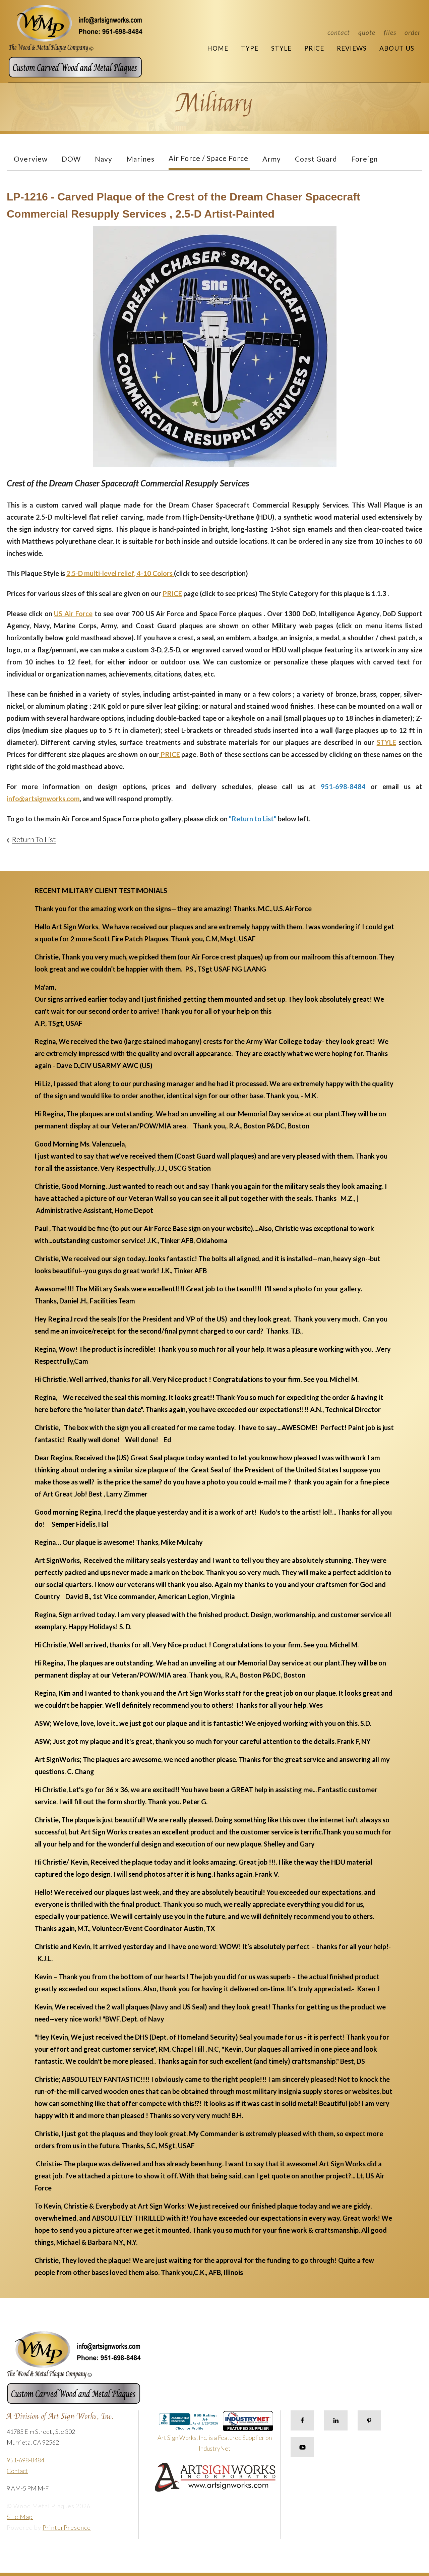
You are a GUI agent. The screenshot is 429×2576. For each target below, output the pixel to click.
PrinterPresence (67, 2527)
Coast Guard (316, 159)
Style (281, 48)
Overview (31, 159)
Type (249, 48)
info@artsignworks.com (43, 799)
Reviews (352, 48)
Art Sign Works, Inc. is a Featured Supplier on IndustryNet (215, 2434)
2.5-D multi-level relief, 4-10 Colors (120, 573)
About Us (396, 48)
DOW (71, 159)
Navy (103, 159)
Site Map (20, 2516)
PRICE (172, 593)
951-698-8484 (25, 2460)
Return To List (34, 839)
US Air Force (73, 613)
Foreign (364, 159)
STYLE (386, 742)
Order (413, 32)
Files (390, 32)
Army (271, 159)
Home (217, 48)
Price (314, 48)
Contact (338, 32)
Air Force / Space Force (208, 158)
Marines (140, 159)
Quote (366, 32)
